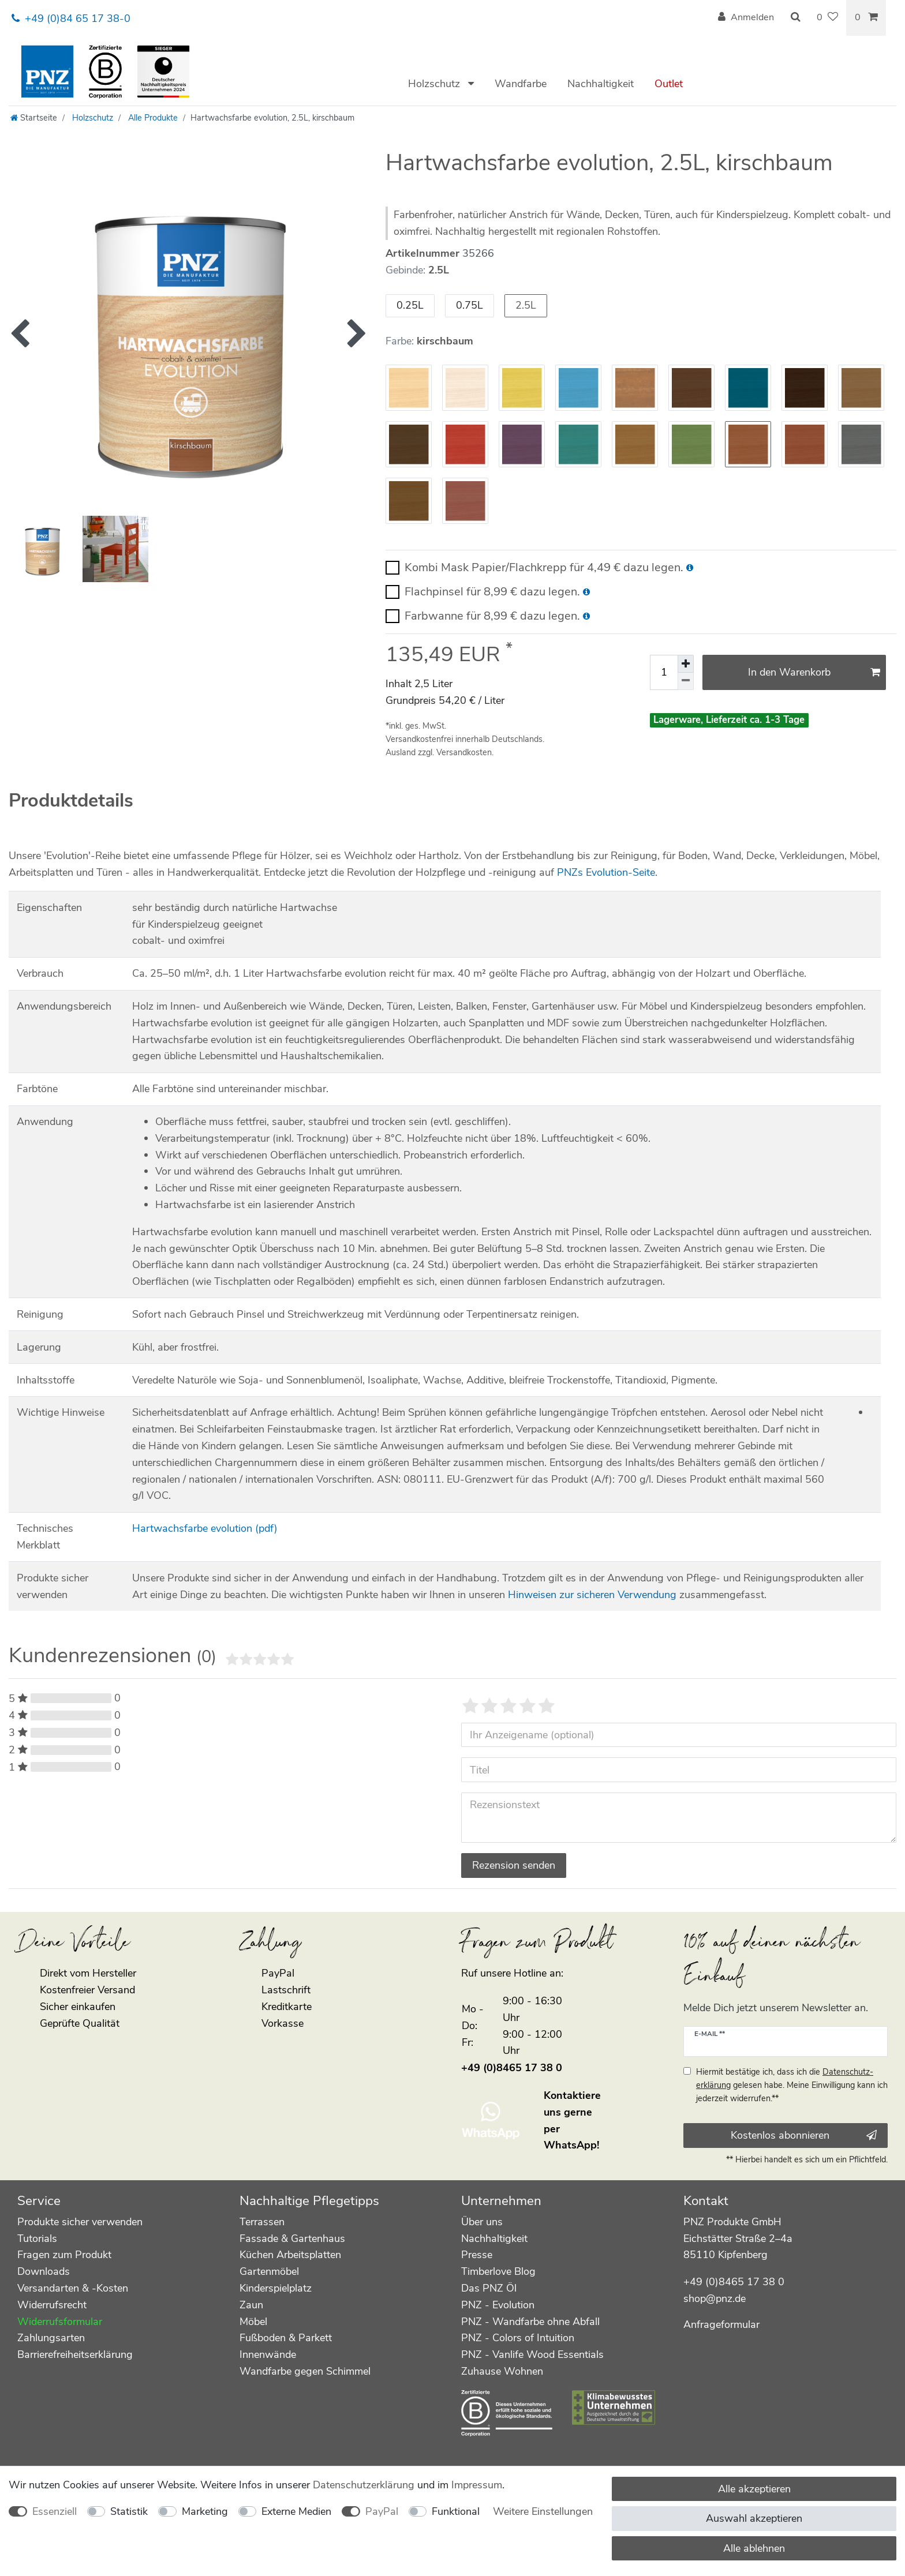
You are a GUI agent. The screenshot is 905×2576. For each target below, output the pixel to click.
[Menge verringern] (686, 681)
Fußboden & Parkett (286, 2338)
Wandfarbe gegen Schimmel (305, 2371)
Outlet (669, 84)
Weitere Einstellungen (543, 2511)
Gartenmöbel (269, 2271)
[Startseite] (33, 117)
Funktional (456, 2511)
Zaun (251, 2305)
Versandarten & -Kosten (72, 2288)
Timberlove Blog (498, 2271)
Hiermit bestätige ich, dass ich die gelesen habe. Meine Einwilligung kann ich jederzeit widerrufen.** (792, 2085)
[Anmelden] (746, 18)
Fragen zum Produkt (64, 2255)
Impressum (476, 2485)
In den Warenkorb (814, 672)
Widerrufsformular (59, 2321)
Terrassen (262, 2222)
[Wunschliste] (827, 18)
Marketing (205, 2511)
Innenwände (268, 2354)
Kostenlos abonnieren (804, 2135)
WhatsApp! (571, 2145)
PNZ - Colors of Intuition (517, 2338)
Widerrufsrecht (52, 2305)
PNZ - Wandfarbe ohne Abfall (530, 2321)
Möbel (253, 2321)
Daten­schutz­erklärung (363, 2485)
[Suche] (795, 18)
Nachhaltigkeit (600, 84)
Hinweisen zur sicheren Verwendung (592, 1595)
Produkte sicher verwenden (80, 2222)
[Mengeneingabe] (664, 672)
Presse (476, 2255)
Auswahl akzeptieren (754, 2518)
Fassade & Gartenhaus (292, 2238)
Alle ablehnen (754, 2548)
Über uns (482, 2222)
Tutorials (37, 2238)
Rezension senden (513, 1865)
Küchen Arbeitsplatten (290, 2255)
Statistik (129, 2511)
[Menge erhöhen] (686, 663)
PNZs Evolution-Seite (606, 872)
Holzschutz (435, 84)
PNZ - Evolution (497, 2305)
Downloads (43, 2271)
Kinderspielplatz (276, 2288)
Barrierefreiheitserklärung (75, 2354)
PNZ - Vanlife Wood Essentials (532, 2354)
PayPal (381, 2511)
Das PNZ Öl (489, 2288)
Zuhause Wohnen (502, 2371)
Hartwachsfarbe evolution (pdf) (205, 1528)
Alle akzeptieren (754, 2489)
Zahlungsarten (51, 2338)
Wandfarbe (521, 84)
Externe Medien (296, 2511)
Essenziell (54, 2511)
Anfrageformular (721, 2324)
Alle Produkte (152, 117)
